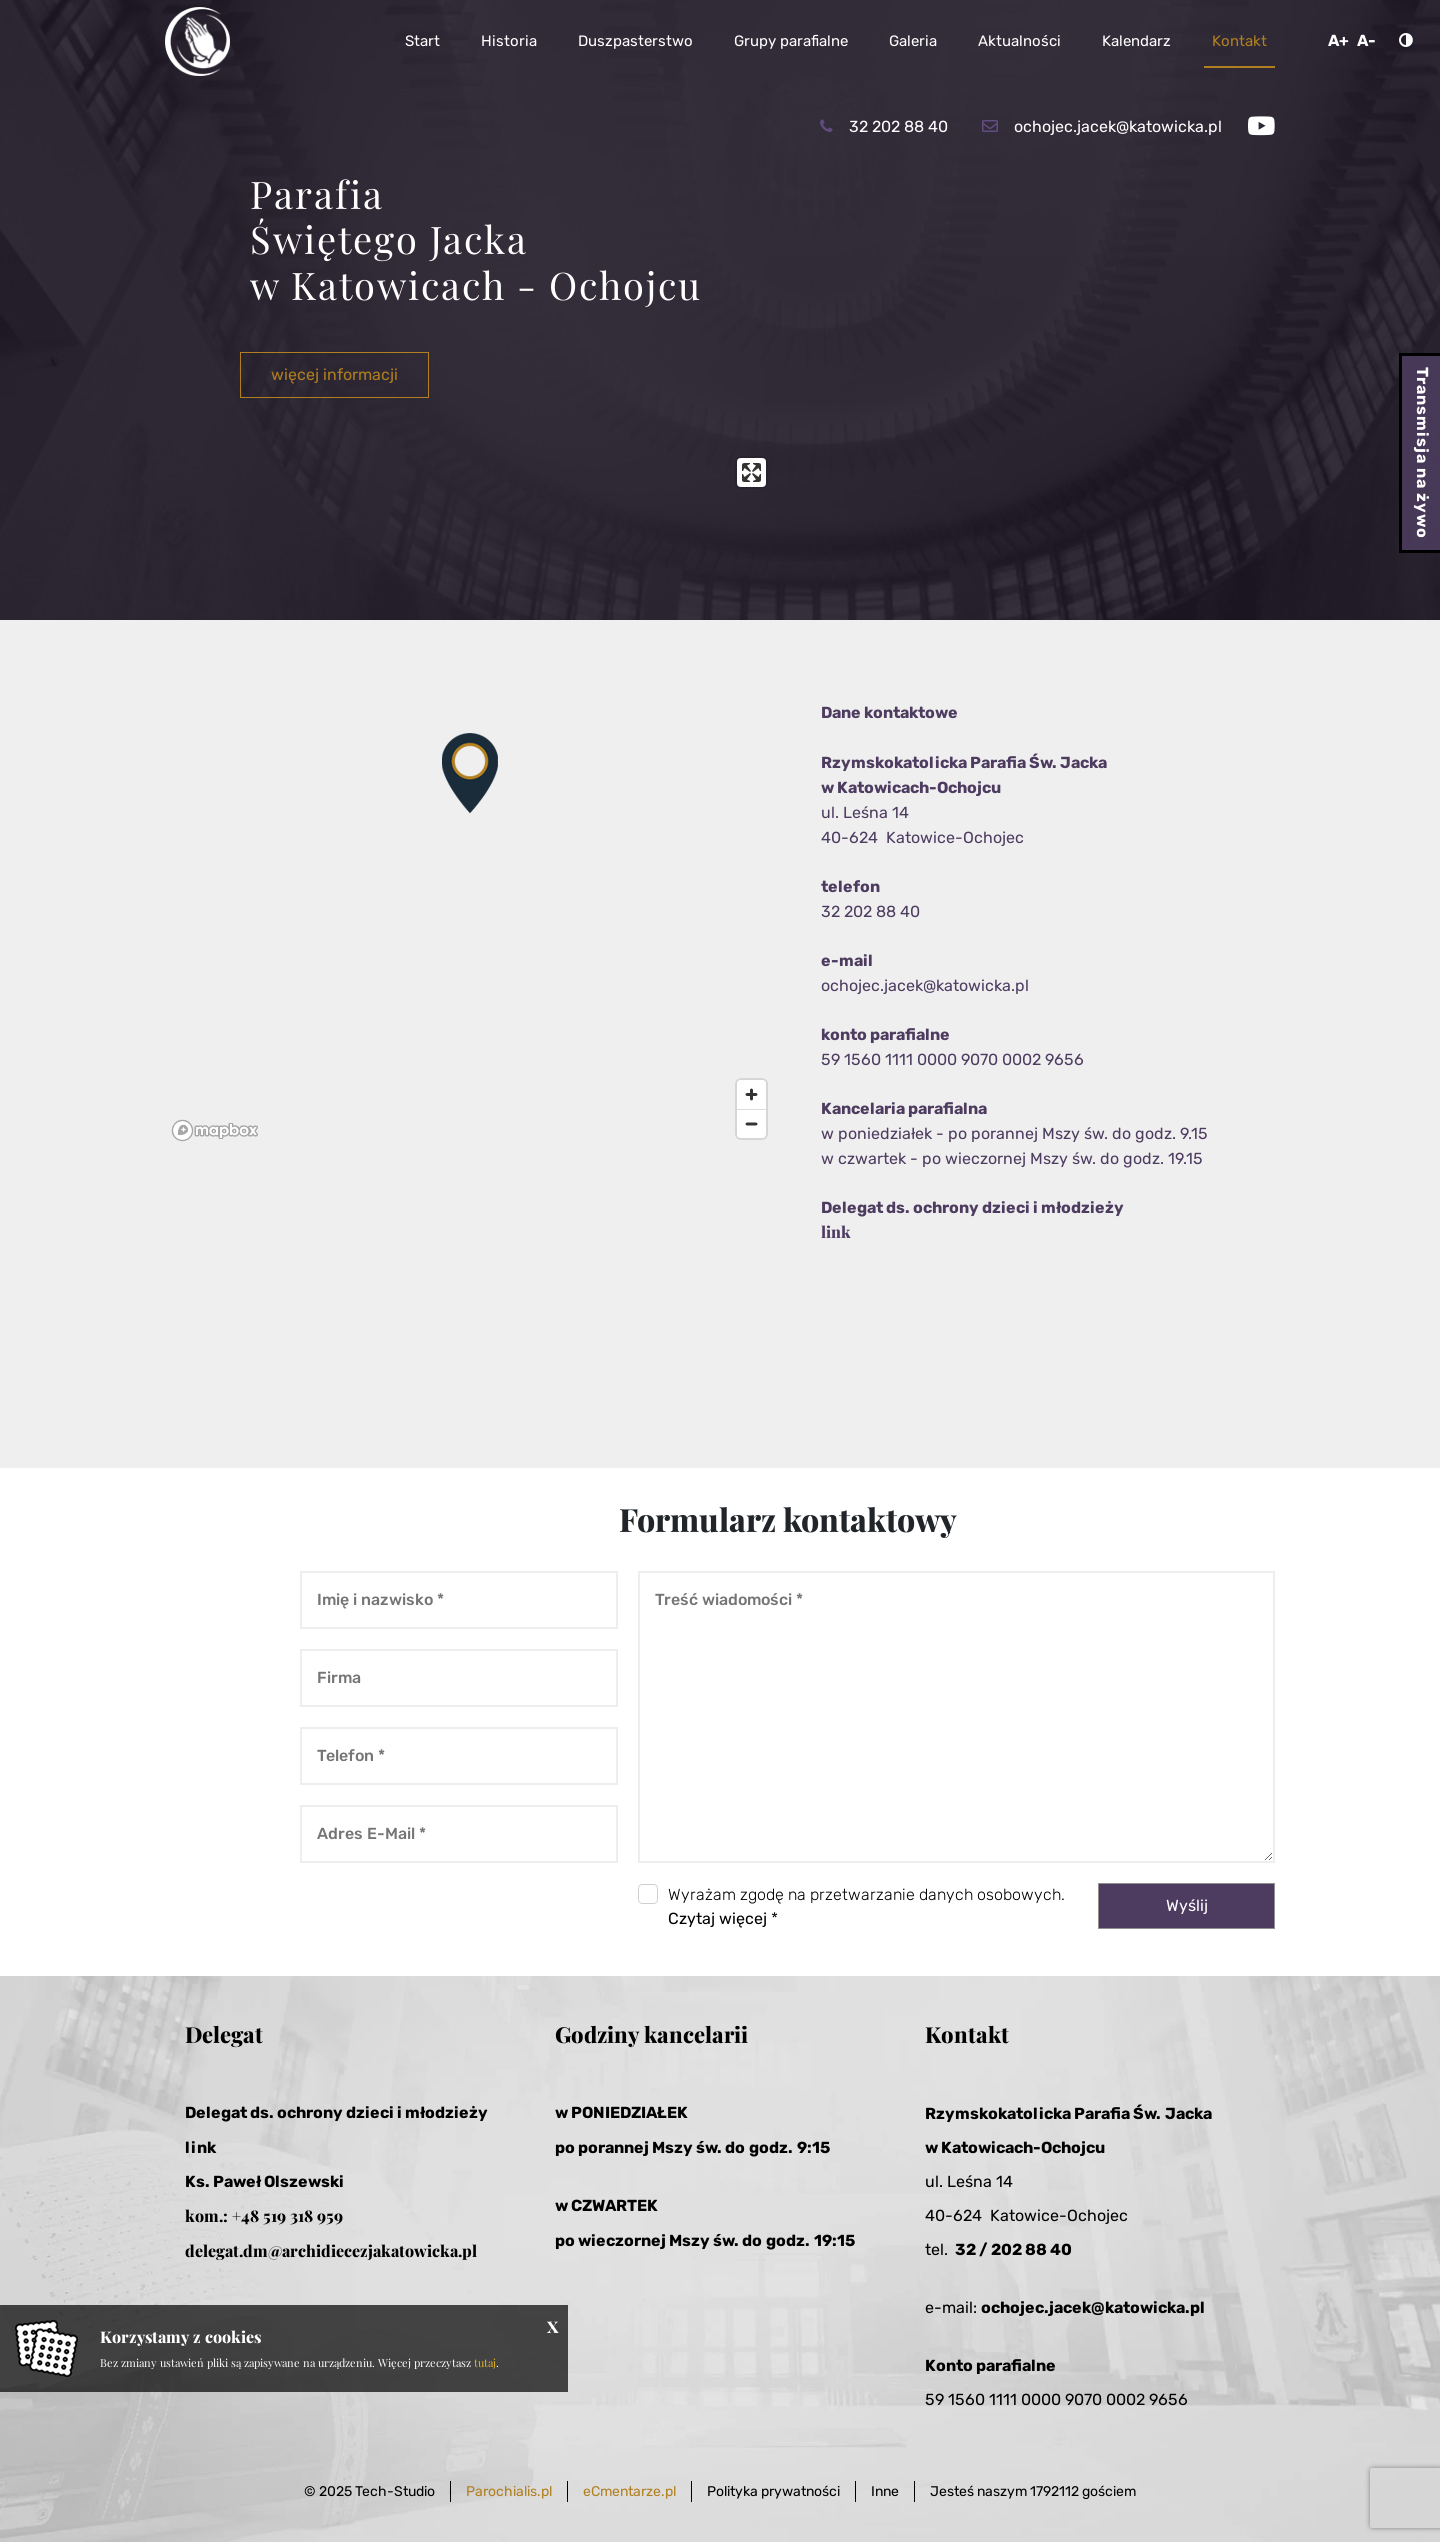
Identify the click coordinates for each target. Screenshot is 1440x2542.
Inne (885, 2491)
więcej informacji (334, 374)
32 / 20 (983, 2249)
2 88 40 (1042, 2249)
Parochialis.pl (509, 2491)
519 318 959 (303, 2215)
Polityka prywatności (773, 2491)
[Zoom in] (751, 1094)
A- (1366, 40)
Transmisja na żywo (1422, 453)
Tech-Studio (395, 2491)
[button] (470, 773)
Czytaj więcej (717, 1918)
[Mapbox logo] (215, 1130)
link (836, 1231)
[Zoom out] (751, 1123)
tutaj (485, 2362)
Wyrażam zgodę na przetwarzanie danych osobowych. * (866, 1906)
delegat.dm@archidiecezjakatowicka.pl (331, 2250)
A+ (1338, 40)
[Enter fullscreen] (751, 472)
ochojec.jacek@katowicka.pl (925, 985)
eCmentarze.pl (629, 2491)
